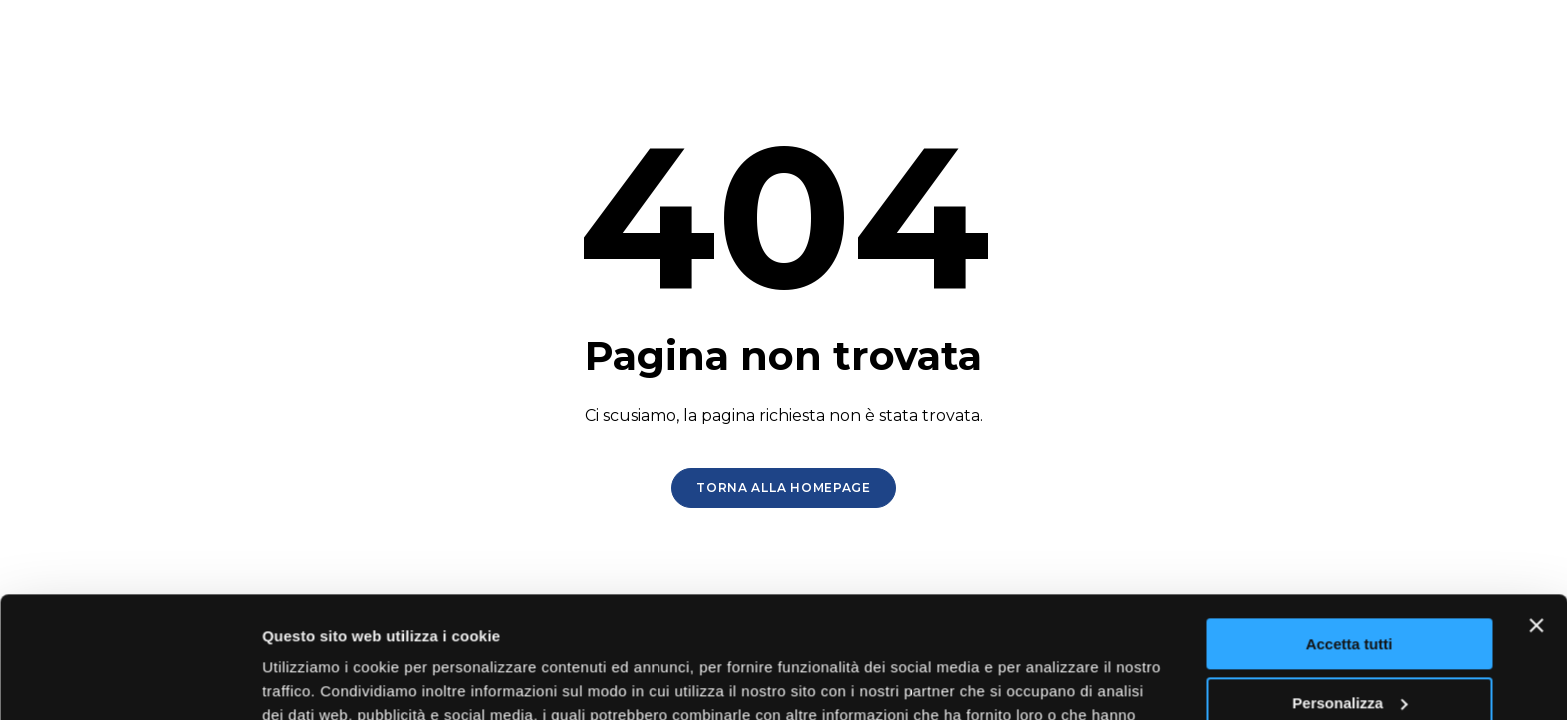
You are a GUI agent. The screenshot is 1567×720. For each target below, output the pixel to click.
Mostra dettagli (316, 680)
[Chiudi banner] (1536, 512)
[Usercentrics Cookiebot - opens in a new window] (129, 681)
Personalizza (1349, 588)
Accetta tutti (1349, 530)
